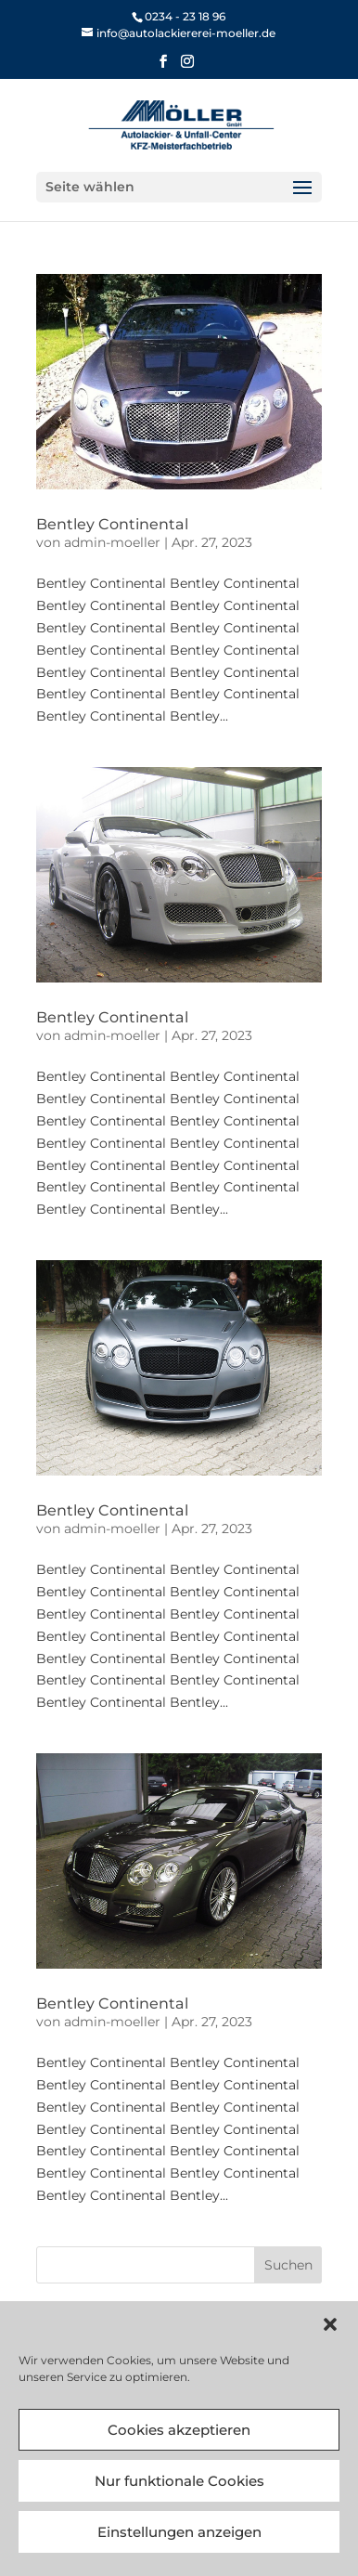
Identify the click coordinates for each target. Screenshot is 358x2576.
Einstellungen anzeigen (179, 2532)
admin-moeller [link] (112, 542)
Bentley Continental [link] (112, 524)
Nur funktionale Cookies (179, 2481)
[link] (179, 33)
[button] (330, 2324)
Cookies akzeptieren (179, 2430)
